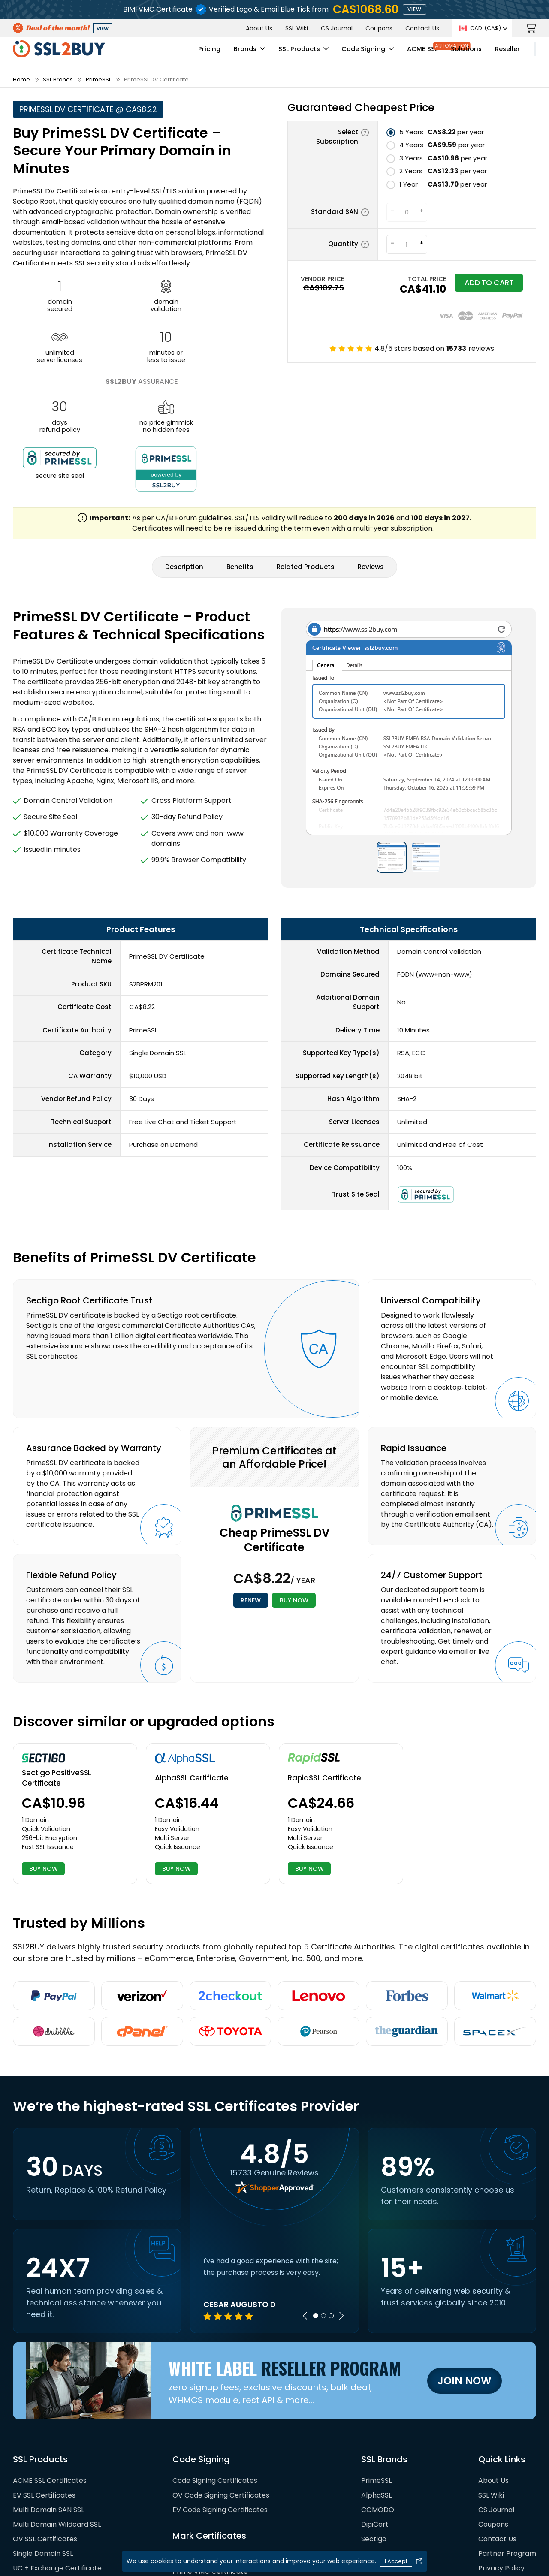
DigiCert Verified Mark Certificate (228, 2500)
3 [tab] (331, 2214)
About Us (259, 28)
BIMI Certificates (200, 2456)
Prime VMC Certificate (210, 2471)
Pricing (140, 54)
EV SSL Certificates (44, 2394)
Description (184, 463)
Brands (176, 54)
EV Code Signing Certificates (220, 2409)
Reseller (441, 54)
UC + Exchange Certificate (57, 2467)
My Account (502, 54)
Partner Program (507, 2453)
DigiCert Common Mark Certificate (231, 2514)
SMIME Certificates (44, 2496)
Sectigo (373, 2438)
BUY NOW (299, 1498)
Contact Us (422, 28)
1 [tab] (315, 2214)
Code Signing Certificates (214, 2380)
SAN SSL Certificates (46, 2511)
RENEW (245, 1498)
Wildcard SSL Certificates (55, 2482)
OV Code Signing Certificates (220, 2394)
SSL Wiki (296, 28)
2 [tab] (323, 2214)
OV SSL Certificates (45, 2438)
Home (21, 79)
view (414, 9)
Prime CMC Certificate (210, 2485)
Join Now (464, 2279)
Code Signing (297, 54)
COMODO (377, 2409)
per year (441, 132)
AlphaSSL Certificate (192, 1674)
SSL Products (230, 54)
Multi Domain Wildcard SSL (57, 2423)
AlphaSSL (376, 2394)
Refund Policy (500, 2482)
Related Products (306, 463)
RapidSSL (376, 2482)
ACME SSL (357, 54)
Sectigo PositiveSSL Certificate (56, 1675)
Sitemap (492, 2496)
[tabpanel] (274, 2186)
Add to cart (478, 284)
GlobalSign (379, 2467)
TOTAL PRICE (407, 278)
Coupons (378, 28)
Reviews (371, 463)
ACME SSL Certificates (50, 2380)
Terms (489, 2511)
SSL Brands (58, 79)
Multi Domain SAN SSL (48, 2409)
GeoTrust (377, 2453)
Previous (305, 2215)
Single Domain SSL (43, 2453)
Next (341, 2215)
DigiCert (375, 2423)
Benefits (239, 463)
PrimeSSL (98, 79)
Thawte (374, 2496)
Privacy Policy (501, 2467)
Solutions (400, 54)
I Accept (396, 2561)
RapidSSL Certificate (324, 1674)
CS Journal (337, 28)
